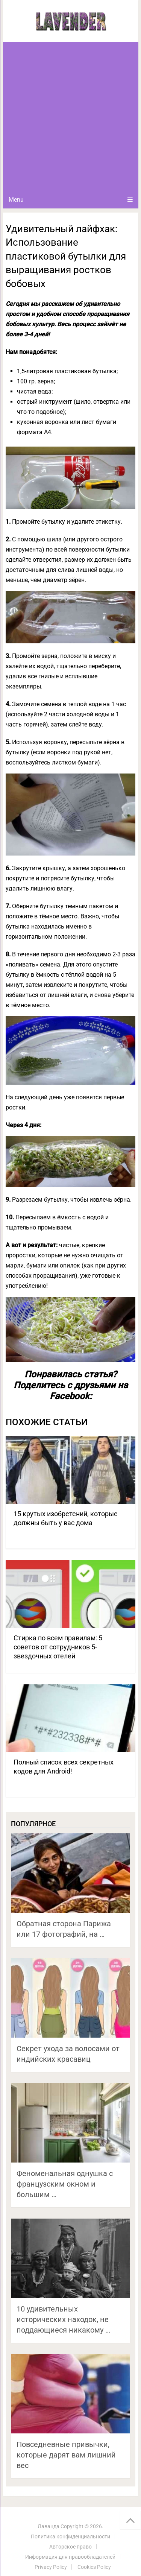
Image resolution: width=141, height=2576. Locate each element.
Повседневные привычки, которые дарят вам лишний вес (66, 2455)
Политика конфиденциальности (70, 2536)
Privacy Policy (51, 2567)
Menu (16, 199)
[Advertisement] (70, 116)
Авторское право (70, 2547)
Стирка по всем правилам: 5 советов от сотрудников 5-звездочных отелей (58, 1647)
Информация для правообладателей (70, 2557)
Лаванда (48, 2526)
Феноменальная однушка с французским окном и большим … (65, 2184)
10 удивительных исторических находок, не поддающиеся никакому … (63, 2319)
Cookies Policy (94, 2567)
